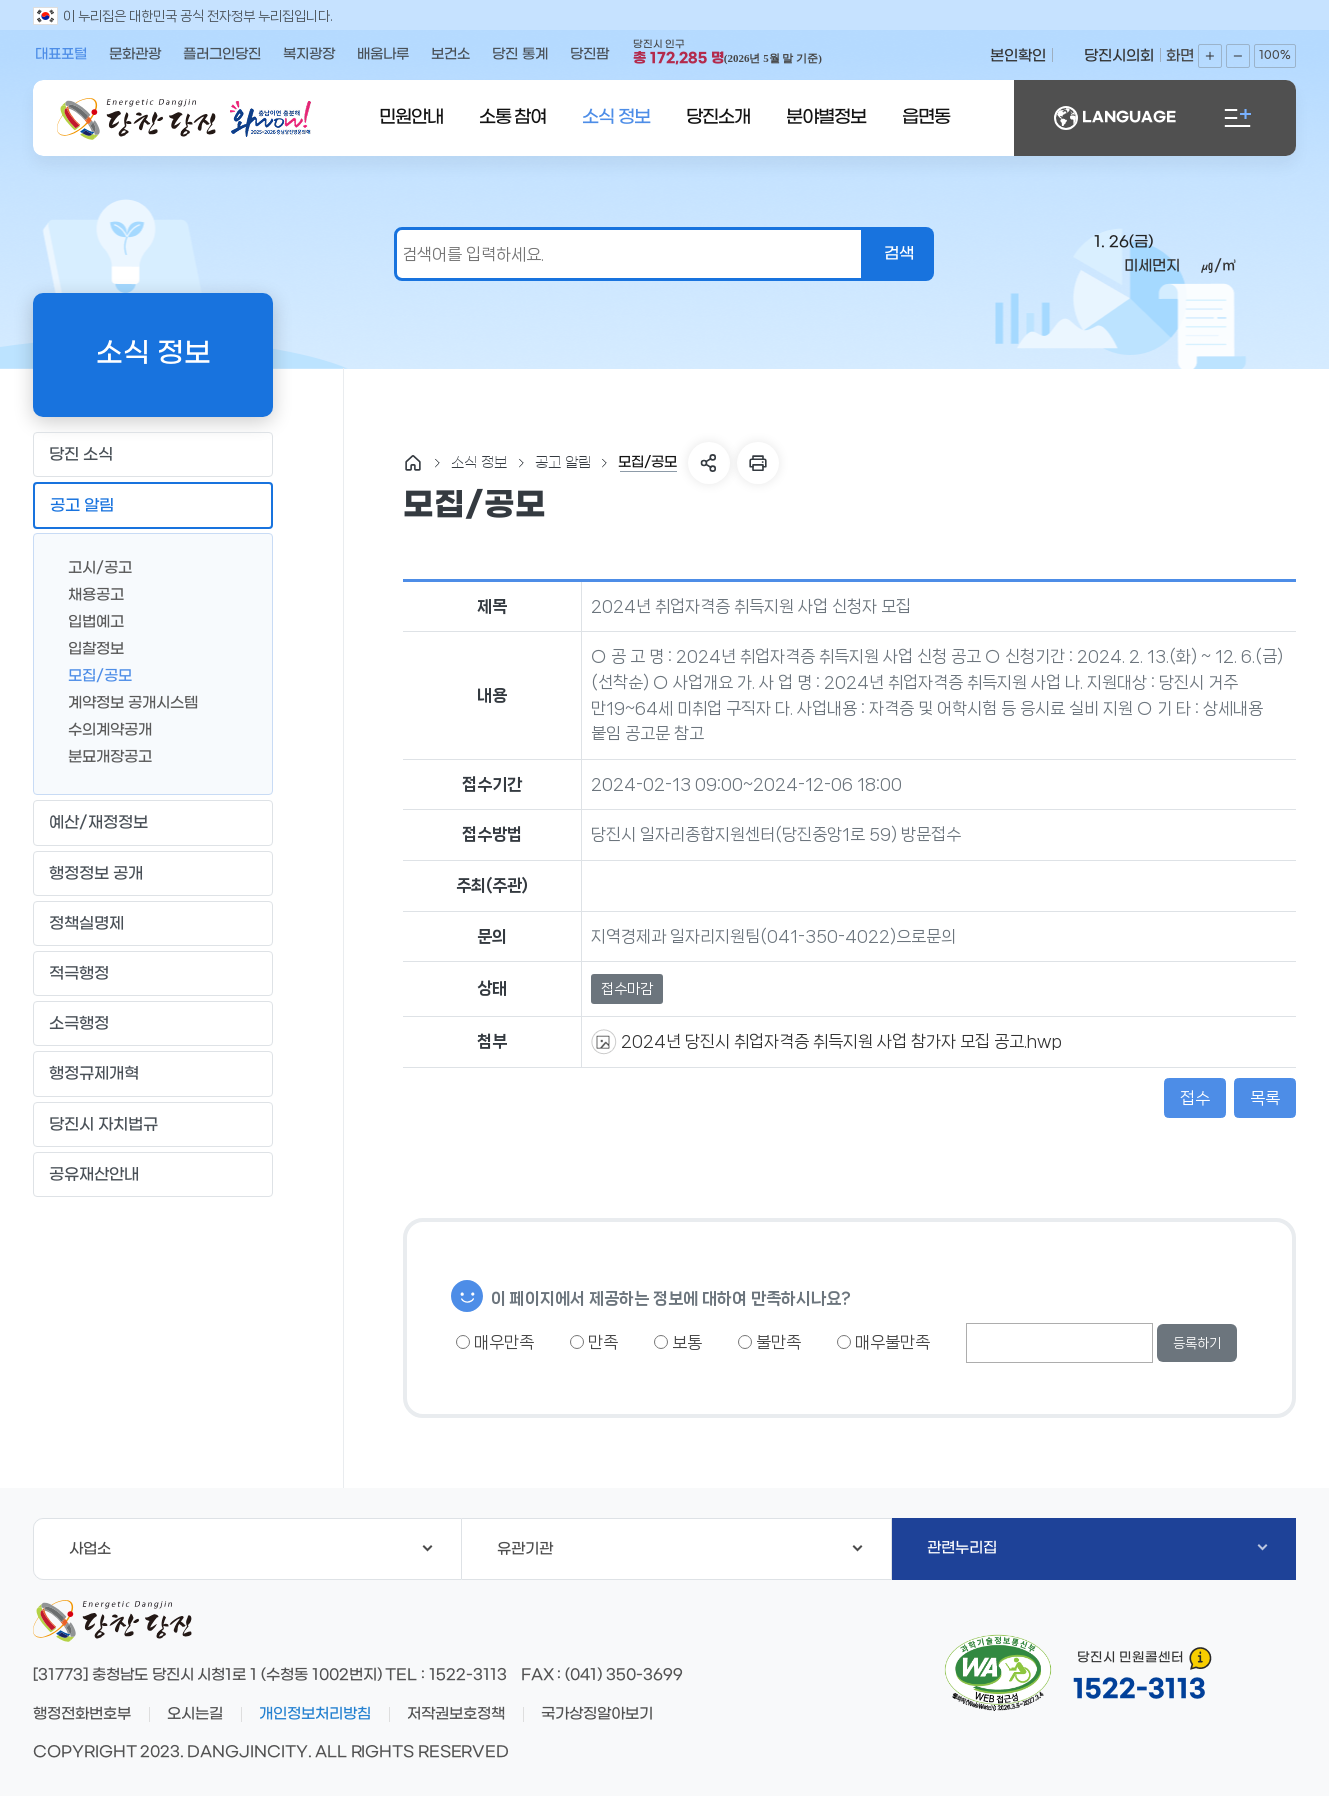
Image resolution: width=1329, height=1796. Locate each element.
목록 (1265, 1098)
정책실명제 (152, 923)
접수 (1195, 1098)
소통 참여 (513, 117)
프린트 (758, 463)
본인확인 (1018, 56)
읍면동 (926, 117)
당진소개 (718, 117)
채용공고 (88, 593)
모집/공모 (92, 674)
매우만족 (495, 1342)
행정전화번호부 (82, 1714)
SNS (709, 463)
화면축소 (1238, 56)
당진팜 (589, 54)
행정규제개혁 (152, 1074)
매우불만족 (883, 1342)
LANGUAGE (1115, 118)
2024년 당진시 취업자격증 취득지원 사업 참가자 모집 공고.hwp (839, 1041)
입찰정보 (88, 647)
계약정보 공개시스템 (125, 701)
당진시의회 (1119, 56)
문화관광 (135, 54)
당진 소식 (152, 455)
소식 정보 (616, 117)
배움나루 (383, 54)
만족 (594, 1342)
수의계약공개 (102, 728)
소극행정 (152, 1024)
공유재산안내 (152, 1174)
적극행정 (152, 974)
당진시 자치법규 (103, 1124)
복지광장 (309, 54)
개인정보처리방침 (315, 1714)
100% (1275, 55)
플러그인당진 (222, 54)
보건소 (450, 54)
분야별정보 (826, 117)
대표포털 (61, 54)
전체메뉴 (1238, 118)
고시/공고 (92, 566)
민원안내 (411, 117)
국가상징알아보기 (597, 1714)
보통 (678, 1342)
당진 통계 (520, 54)
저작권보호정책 (456, 1714)
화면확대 (1210, 56)
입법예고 (88, 620)
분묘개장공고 (102, 755)
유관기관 (679, 1549)
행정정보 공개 (152, 873)
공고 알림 (152, 506)
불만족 (769, 1342)
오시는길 (195, 1714)
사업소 (251, 1549)
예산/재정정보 (152, 823)
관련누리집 (1097, 1548)
